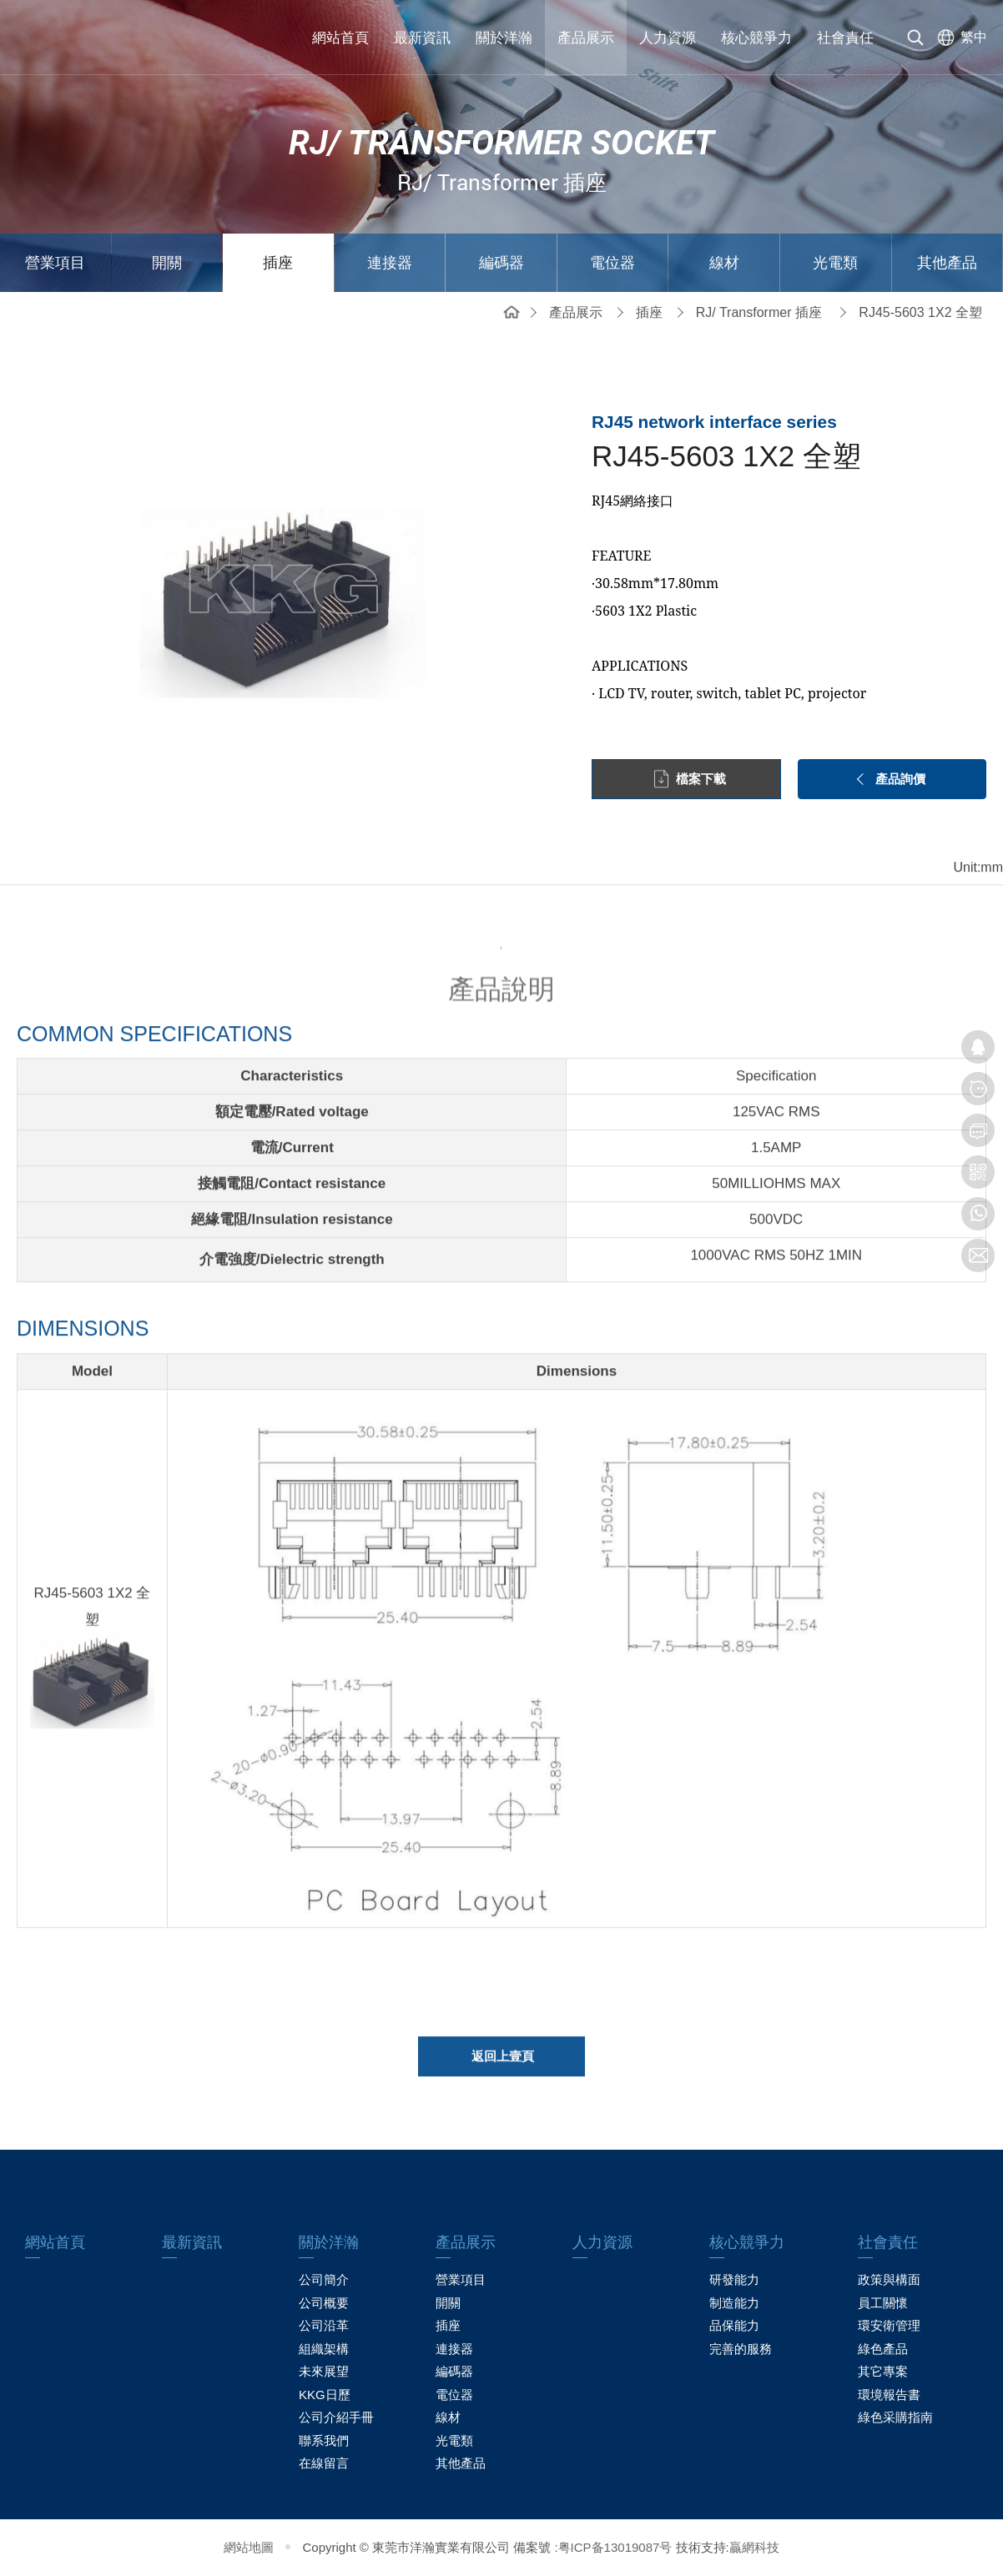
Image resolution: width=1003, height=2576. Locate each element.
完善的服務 (740, 2349)
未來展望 (324, 2371)
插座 (278, 262)
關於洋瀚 (504, 38)
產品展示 (585, 38)
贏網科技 (754, 2547)
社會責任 (845, 38)
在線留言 (324, 2463)
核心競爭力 (756, 38)
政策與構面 (889, 2279)
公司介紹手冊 (336, 2417)
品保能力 (734, 2325)
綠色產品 (883, 2349)
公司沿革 (324, 2325)
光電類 (835, 262)
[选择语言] (958, 37)
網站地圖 (249, 2547)
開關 (167, 262)
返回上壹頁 (502, 2063)
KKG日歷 (324, 2394)
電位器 (612, 262)
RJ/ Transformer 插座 (759, 312)
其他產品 (947, 262)
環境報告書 (889, 2394)
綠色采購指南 (895, 2417)
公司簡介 (324, 2279)
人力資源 (667, 38)
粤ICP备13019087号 (615, 2547)
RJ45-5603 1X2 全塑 (920, 312)
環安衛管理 (889, 2325)
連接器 (389, 262)
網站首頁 (340, 38)
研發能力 (734, 2279)
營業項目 (55, 262)
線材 (724, 262)
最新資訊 (422, 38)
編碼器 (501, 262)
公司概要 (324, 2303)
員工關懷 (883, 2303)
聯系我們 (324, 2440)
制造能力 (734, 2303)
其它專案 (883, 2371)
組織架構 (324, 2349)
